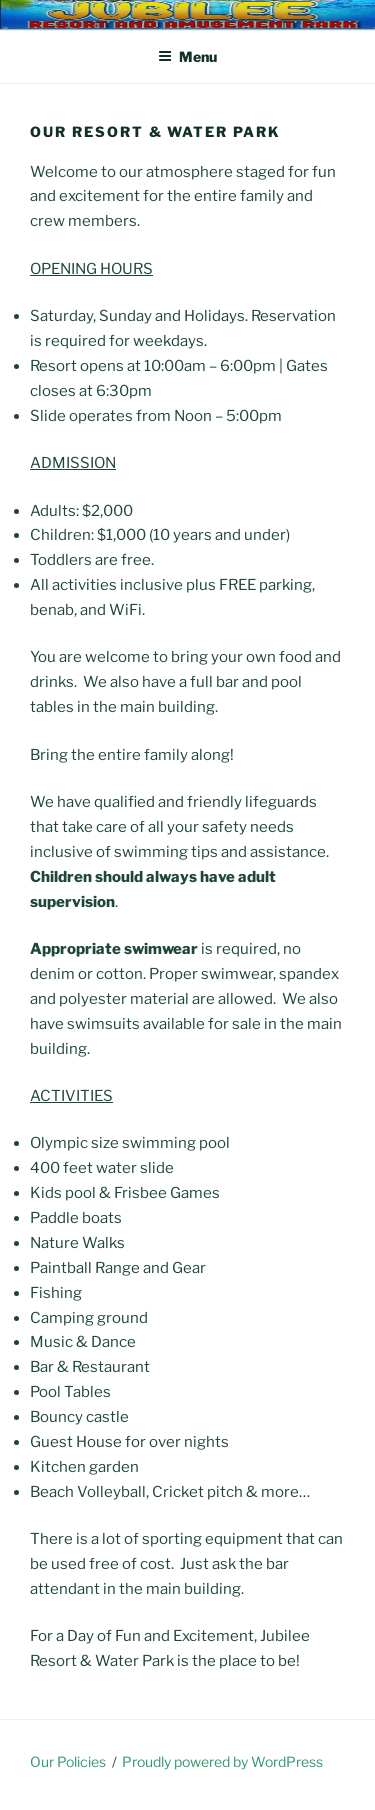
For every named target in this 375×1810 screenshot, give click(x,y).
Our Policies (68, 1761)
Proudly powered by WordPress (222, 1761)
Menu (187, 56)
